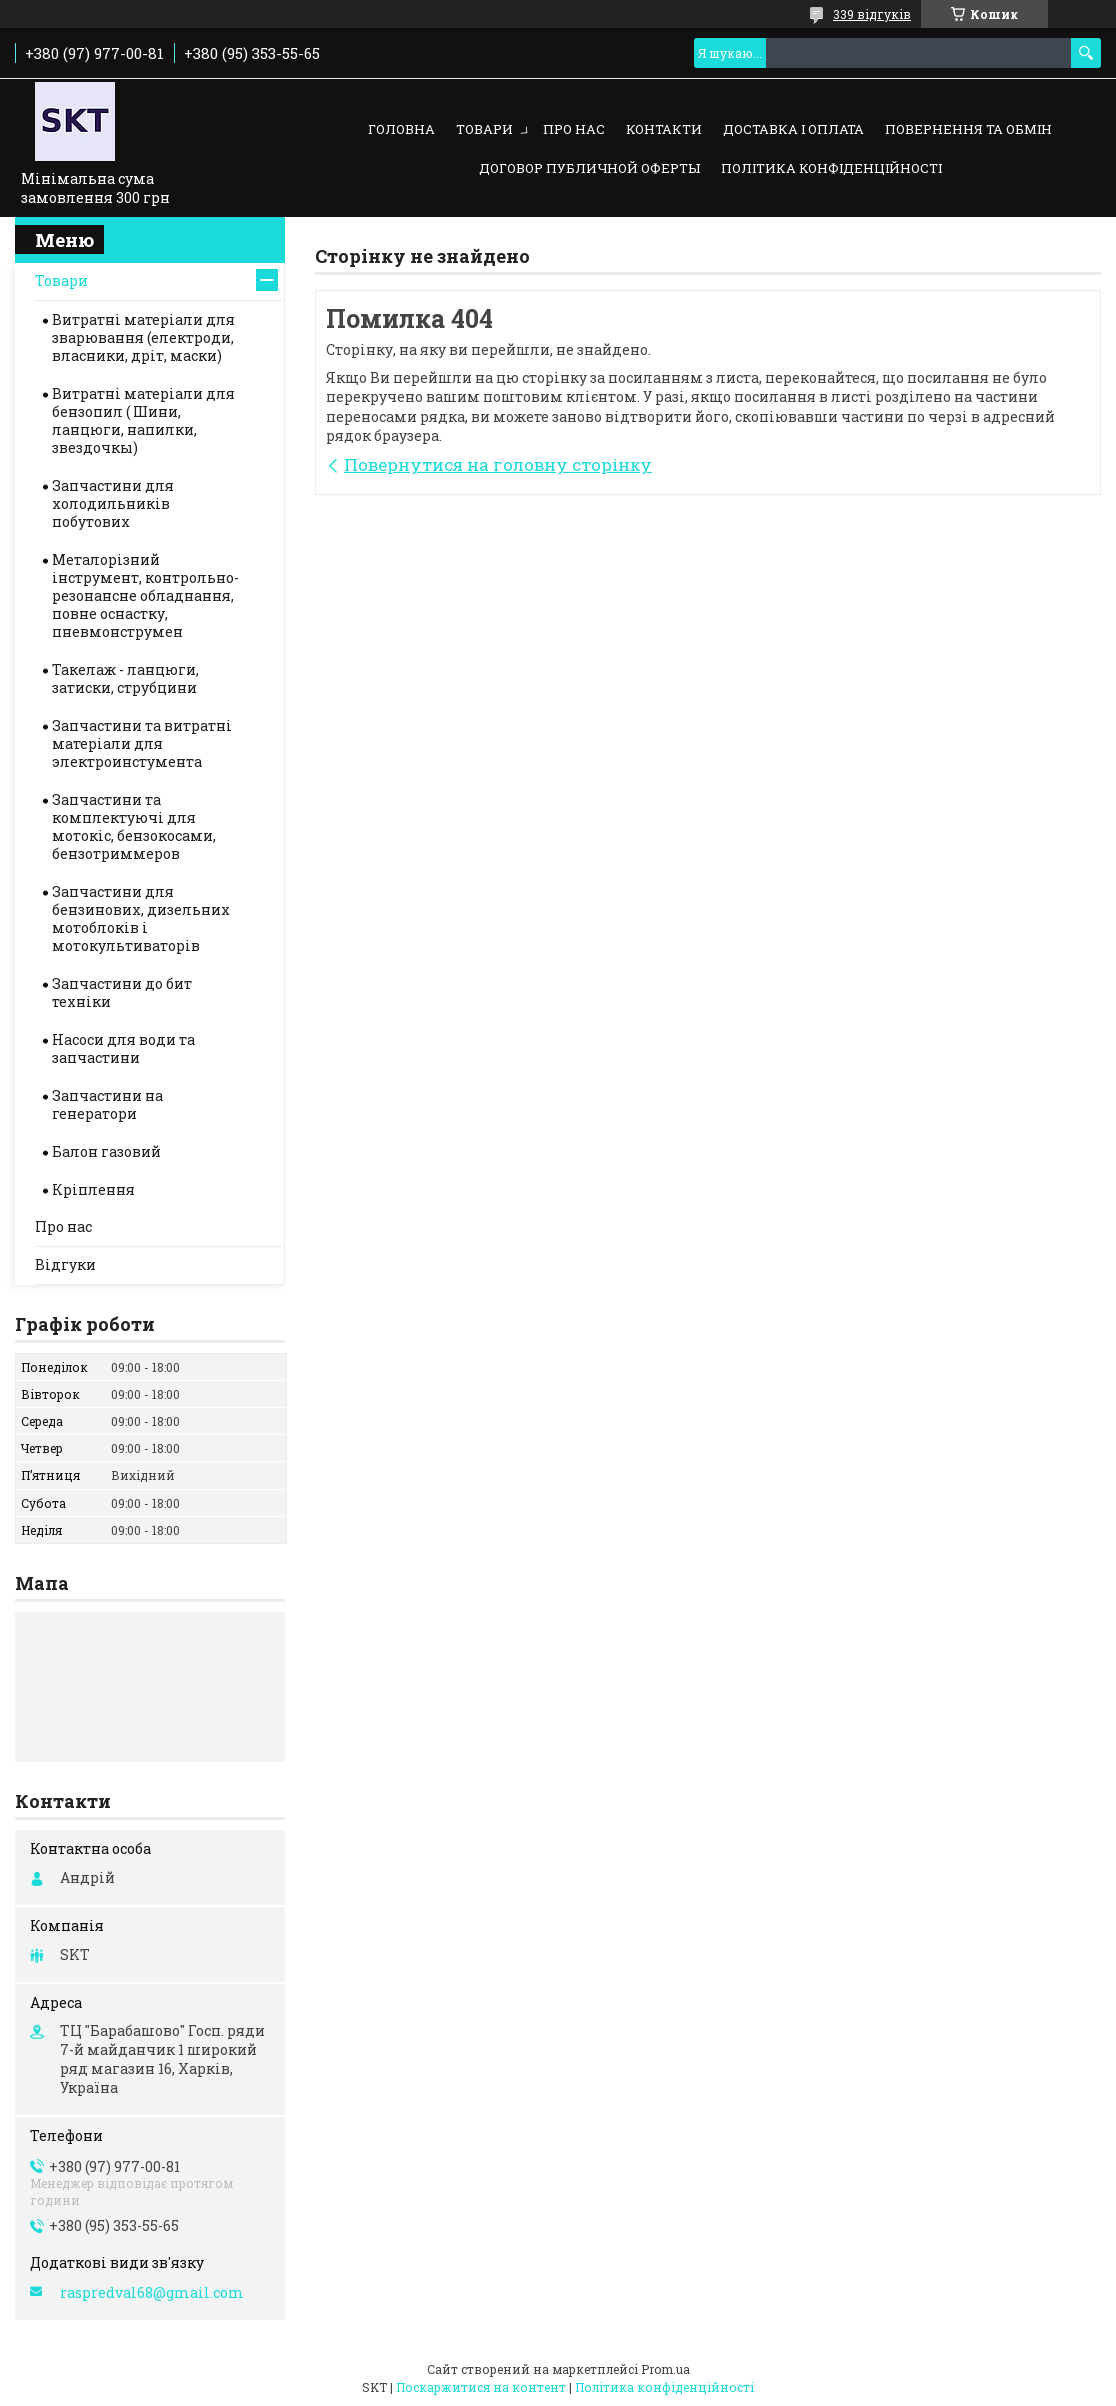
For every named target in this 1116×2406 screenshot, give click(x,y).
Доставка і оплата (793, 129)
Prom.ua (665, 2369)
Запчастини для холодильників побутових (113, 503)
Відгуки (65, 1264)
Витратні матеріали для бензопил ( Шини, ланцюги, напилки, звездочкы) (143, 420)
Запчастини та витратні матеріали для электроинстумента (142, 743)
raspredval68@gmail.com (152, 2293)
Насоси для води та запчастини (123, 1048)
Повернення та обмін (968, 129)
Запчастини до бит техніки (122, 992)
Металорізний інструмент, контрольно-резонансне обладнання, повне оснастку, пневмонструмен (145, 595)
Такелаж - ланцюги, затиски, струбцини (125, 678)
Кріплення (93, 1189)
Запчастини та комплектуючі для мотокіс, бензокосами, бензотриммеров (134, 826)
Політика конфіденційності (831, 168)
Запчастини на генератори (107, 1104)
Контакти (664, 129)
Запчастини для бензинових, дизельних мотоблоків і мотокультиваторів (141, 918)
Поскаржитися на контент (481, 2387)
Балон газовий (106, 1151)
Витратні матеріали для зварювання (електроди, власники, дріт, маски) (143, 337)
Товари (484, 129)
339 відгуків (872, 14)
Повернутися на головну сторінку (498, 464)
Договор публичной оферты (589, 168)
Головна (401, 129)
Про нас (574, 129)
